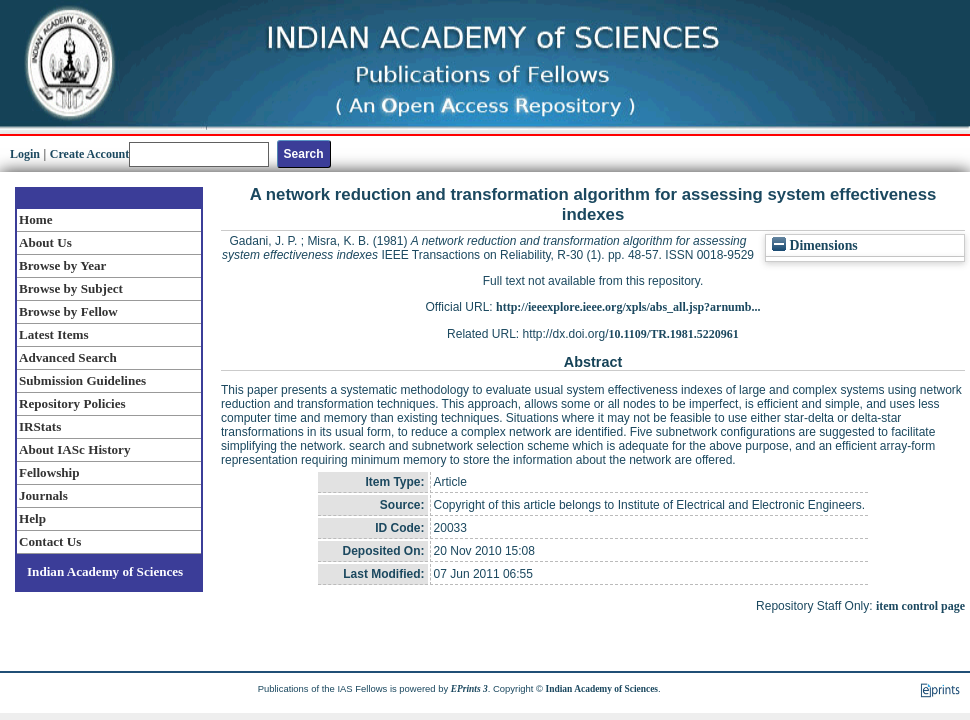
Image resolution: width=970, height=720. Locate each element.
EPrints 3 (469, 689)
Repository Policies (72, 403)
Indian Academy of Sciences (105, 571)
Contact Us (50, 541)
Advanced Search (68, 357)
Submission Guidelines (82, 380)
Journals (43, 495)
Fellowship (49, 472)
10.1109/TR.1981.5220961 (674, 334)
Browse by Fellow (68, 311)
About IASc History (74, 449)
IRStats (40, 426)
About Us (45, 242)
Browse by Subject (71, 288)
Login (25, 154)
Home (36, 219)
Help (32, 518)
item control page (920, 606)
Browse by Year (62, 265)
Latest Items (54, 334)
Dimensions (815, 245)
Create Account (89, 154)
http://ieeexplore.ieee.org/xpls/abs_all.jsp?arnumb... (628, 307)
